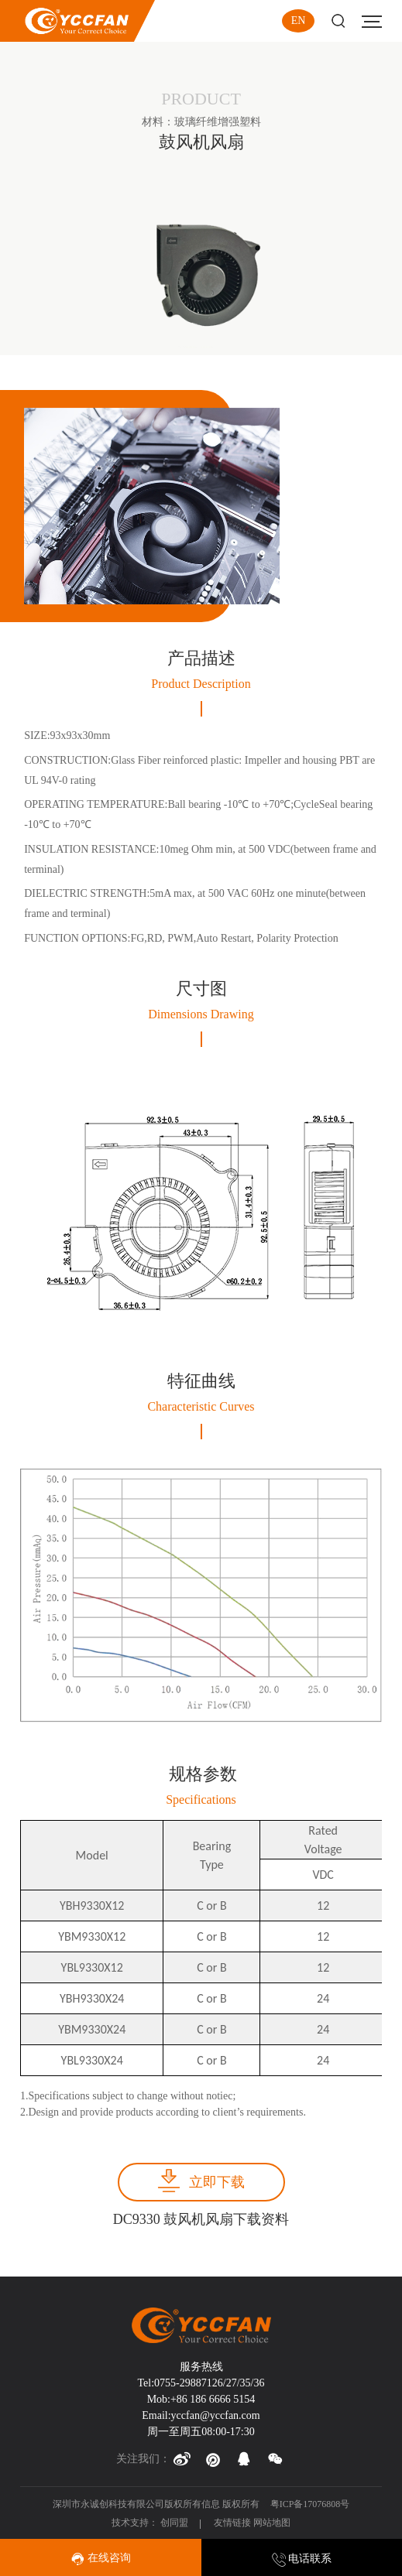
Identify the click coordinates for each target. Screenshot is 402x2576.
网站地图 (271, 2522)
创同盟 (175, 2522)
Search (338, 21)
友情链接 (232, 2522)
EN (298, 20)
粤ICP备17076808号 (310, 2504)
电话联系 (302, 2558)
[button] (182, 2459)
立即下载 (217, 2182)
